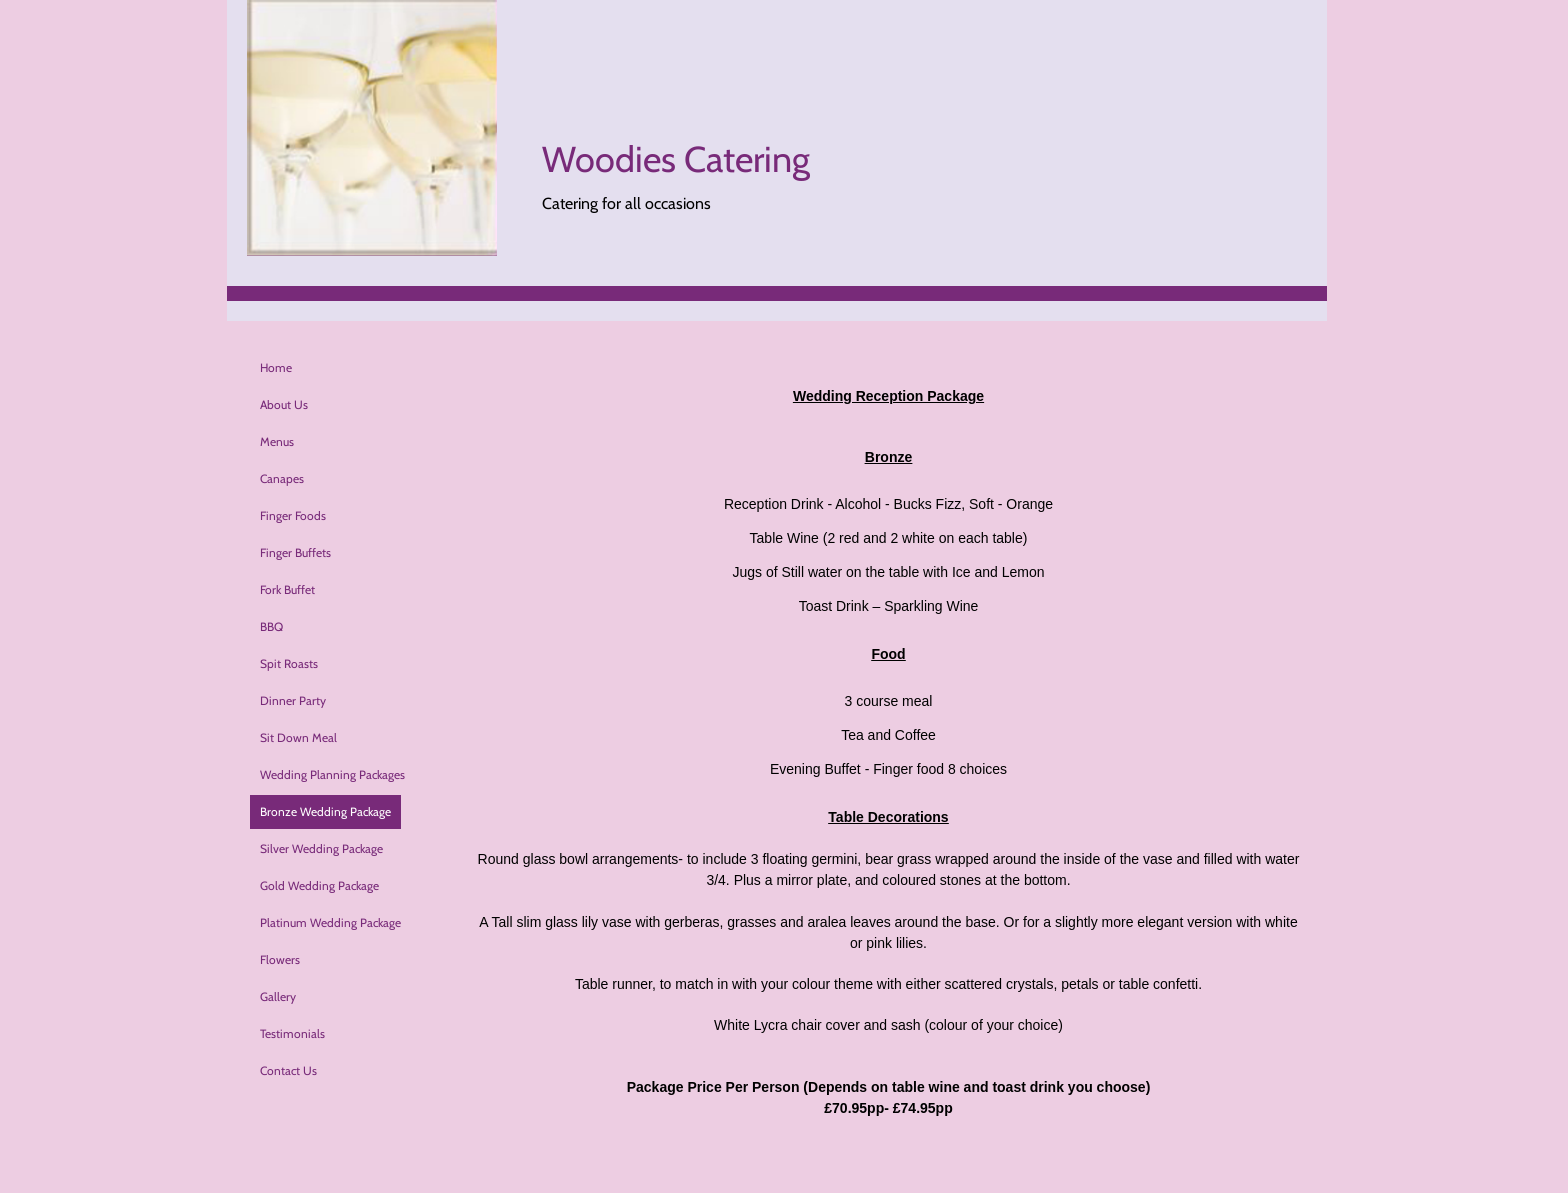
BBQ (271, 626)
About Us (284, 404)
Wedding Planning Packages (332, 774)
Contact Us (288, 1070)
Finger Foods (293, 515)
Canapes (282, 478)
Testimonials (292, 1033)
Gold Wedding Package (319, 885)
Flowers (280, 959)
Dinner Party (293, 700)
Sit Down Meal (298, 737)
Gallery (278, 996)
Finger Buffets (295, 552)
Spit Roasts (289, 663)
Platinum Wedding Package (330, 922)
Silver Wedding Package (321, 848)
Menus (277, 441)
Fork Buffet (287, 589)
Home (276, 367)
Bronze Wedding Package (325, 811)
